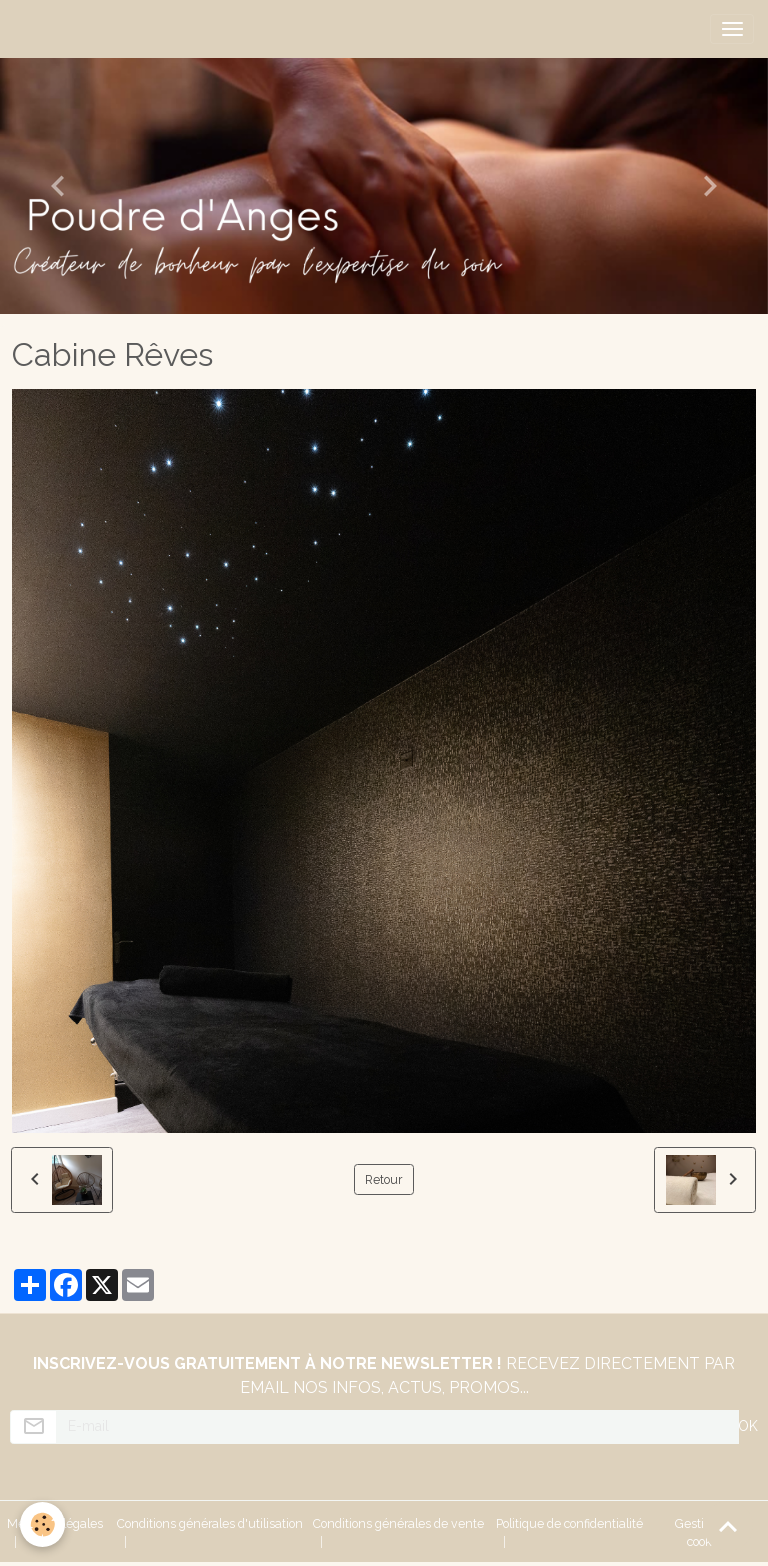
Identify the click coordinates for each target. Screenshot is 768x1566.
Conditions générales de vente (398, 1523)
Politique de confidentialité (569, 1523)
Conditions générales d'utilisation (210, 1523)
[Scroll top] (728, 1526)
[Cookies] (42, 1524)
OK (748, 1426)
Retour (383, 1179)
